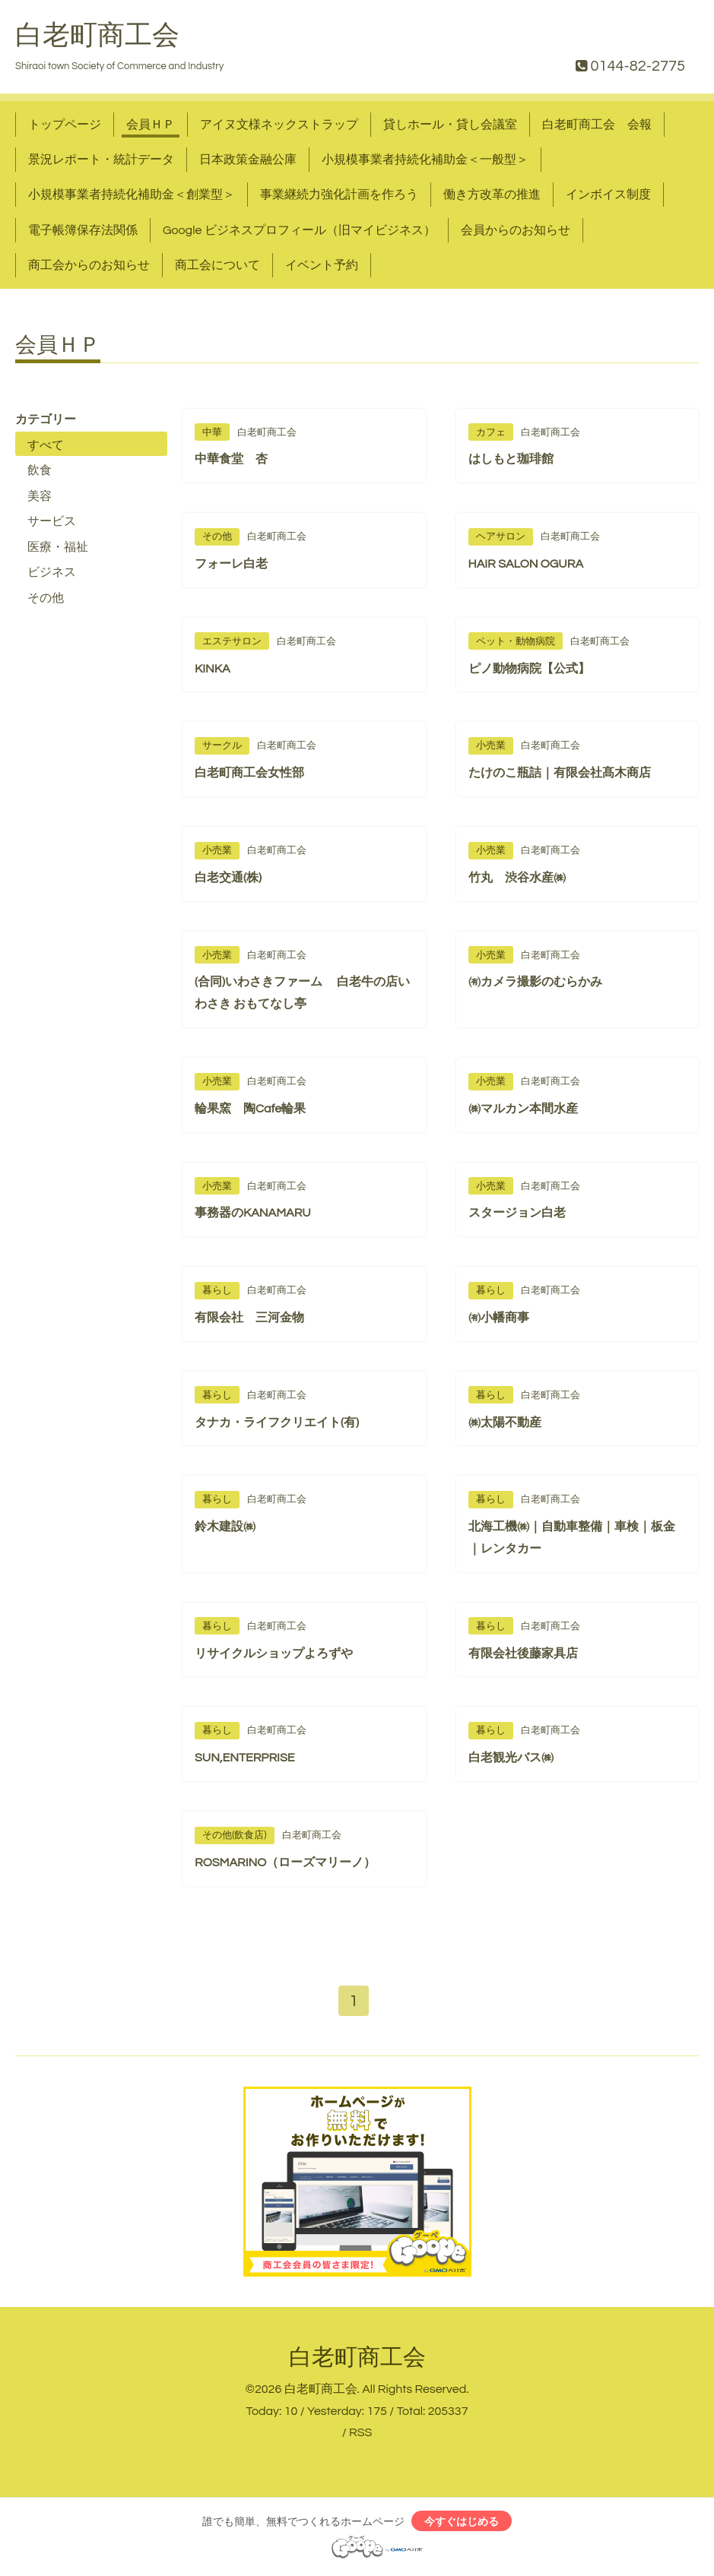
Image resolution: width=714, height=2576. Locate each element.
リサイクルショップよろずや (274, 1653)
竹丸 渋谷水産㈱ (517, 878)
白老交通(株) (228, 878)
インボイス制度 (608, 194)
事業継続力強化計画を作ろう (339, 194)
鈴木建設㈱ (225, 1527)
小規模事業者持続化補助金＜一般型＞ (425, 159)
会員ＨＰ (150, 125)
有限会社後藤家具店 (523, 1653)
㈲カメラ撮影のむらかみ (535, 982)
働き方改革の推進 (492, 194)
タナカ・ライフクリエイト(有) (277, 1422)
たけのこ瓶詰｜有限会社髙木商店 (559, 773)
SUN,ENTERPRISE (244, 1758)
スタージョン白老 (517, 1213)
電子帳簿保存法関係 (83, 230)
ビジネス (51, 572)
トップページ (64, 125)
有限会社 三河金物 (249, 1318)
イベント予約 (321, 265)
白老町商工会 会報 (597, 125)
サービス (51, 521)
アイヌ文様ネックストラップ (279, 125)
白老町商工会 (97, 35)
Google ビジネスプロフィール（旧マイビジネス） (299, 230)
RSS (360, 2435)
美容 (39, 496)
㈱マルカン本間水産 (523, 1109)
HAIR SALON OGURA (526, 564)
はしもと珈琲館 (511, 459)
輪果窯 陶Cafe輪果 (250, 1109)
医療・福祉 (57, 547)
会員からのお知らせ (515, 230)
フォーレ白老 (231, 564)
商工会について (217, 265)
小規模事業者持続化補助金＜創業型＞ (131, 194)
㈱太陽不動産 (504, 1422)
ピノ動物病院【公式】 (529, 669)
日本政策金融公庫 (248, 159)
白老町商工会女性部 (249, 773)
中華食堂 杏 (231, 459)
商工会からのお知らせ (89, 265)
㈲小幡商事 (498, 1318)
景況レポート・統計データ (101, 159)
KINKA (212, 669)
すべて (45, 445)
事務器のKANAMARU (253, 1213)
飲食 (39, 470)
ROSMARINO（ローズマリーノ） (285, 1862)
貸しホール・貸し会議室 (450, 125)
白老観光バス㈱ (511, 1758)
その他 (45, 598)
